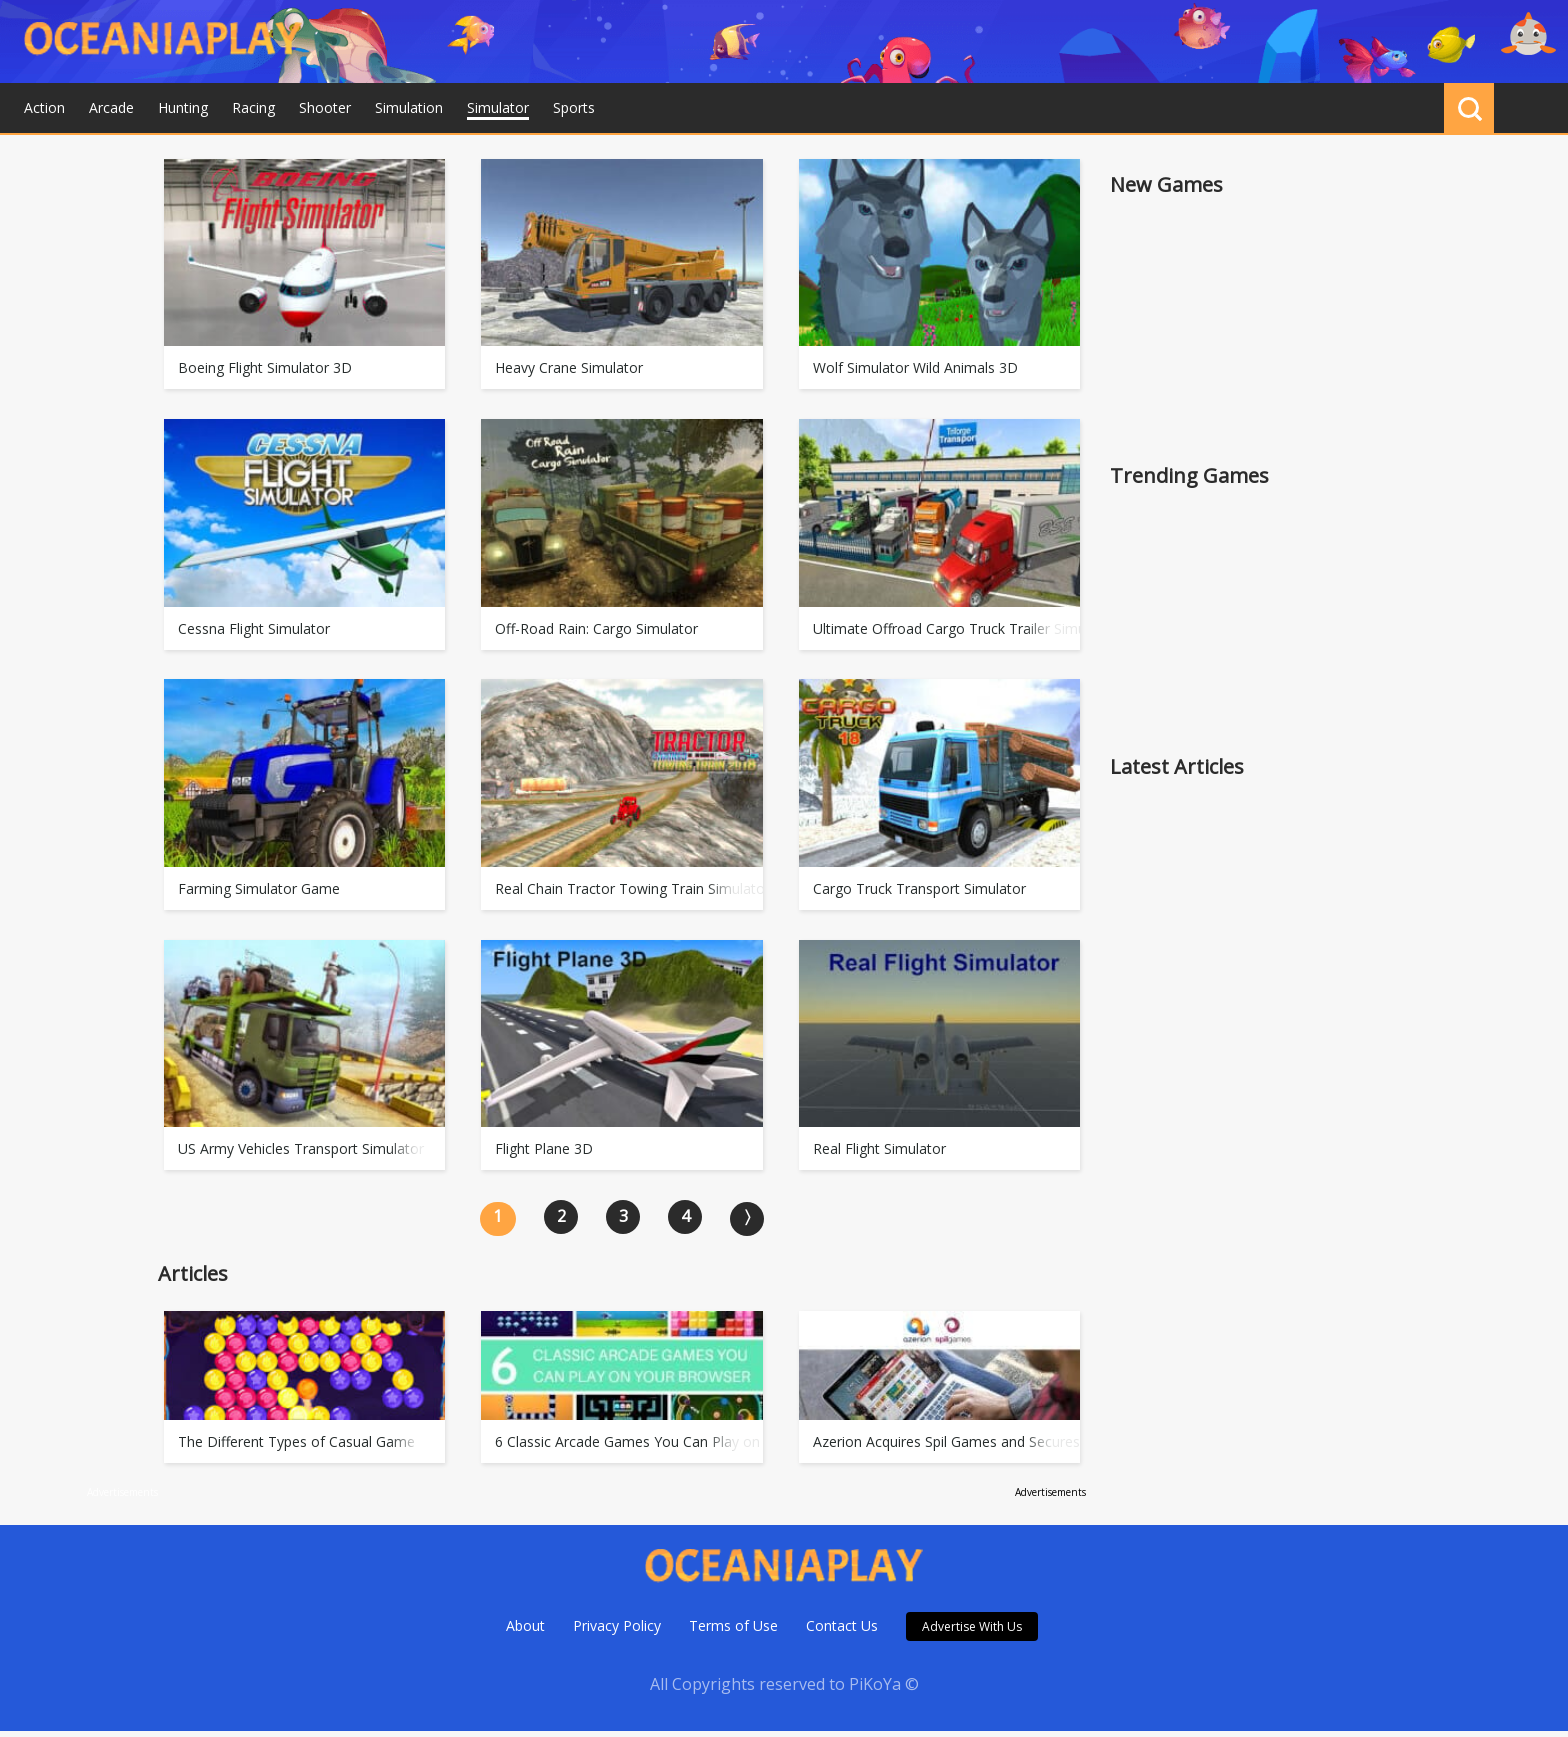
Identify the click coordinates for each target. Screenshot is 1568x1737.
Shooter (325, 107)
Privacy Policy (617, 1631)
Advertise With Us (972, 1632)
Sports (574, 107)
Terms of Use (733, 1631)
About (525, 1631)
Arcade (111, 107)
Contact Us (842, 1631)
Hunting (183, 107)
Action (44, 107)
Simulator (498, 107)
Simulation (409, 107)
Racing (253, 107)
